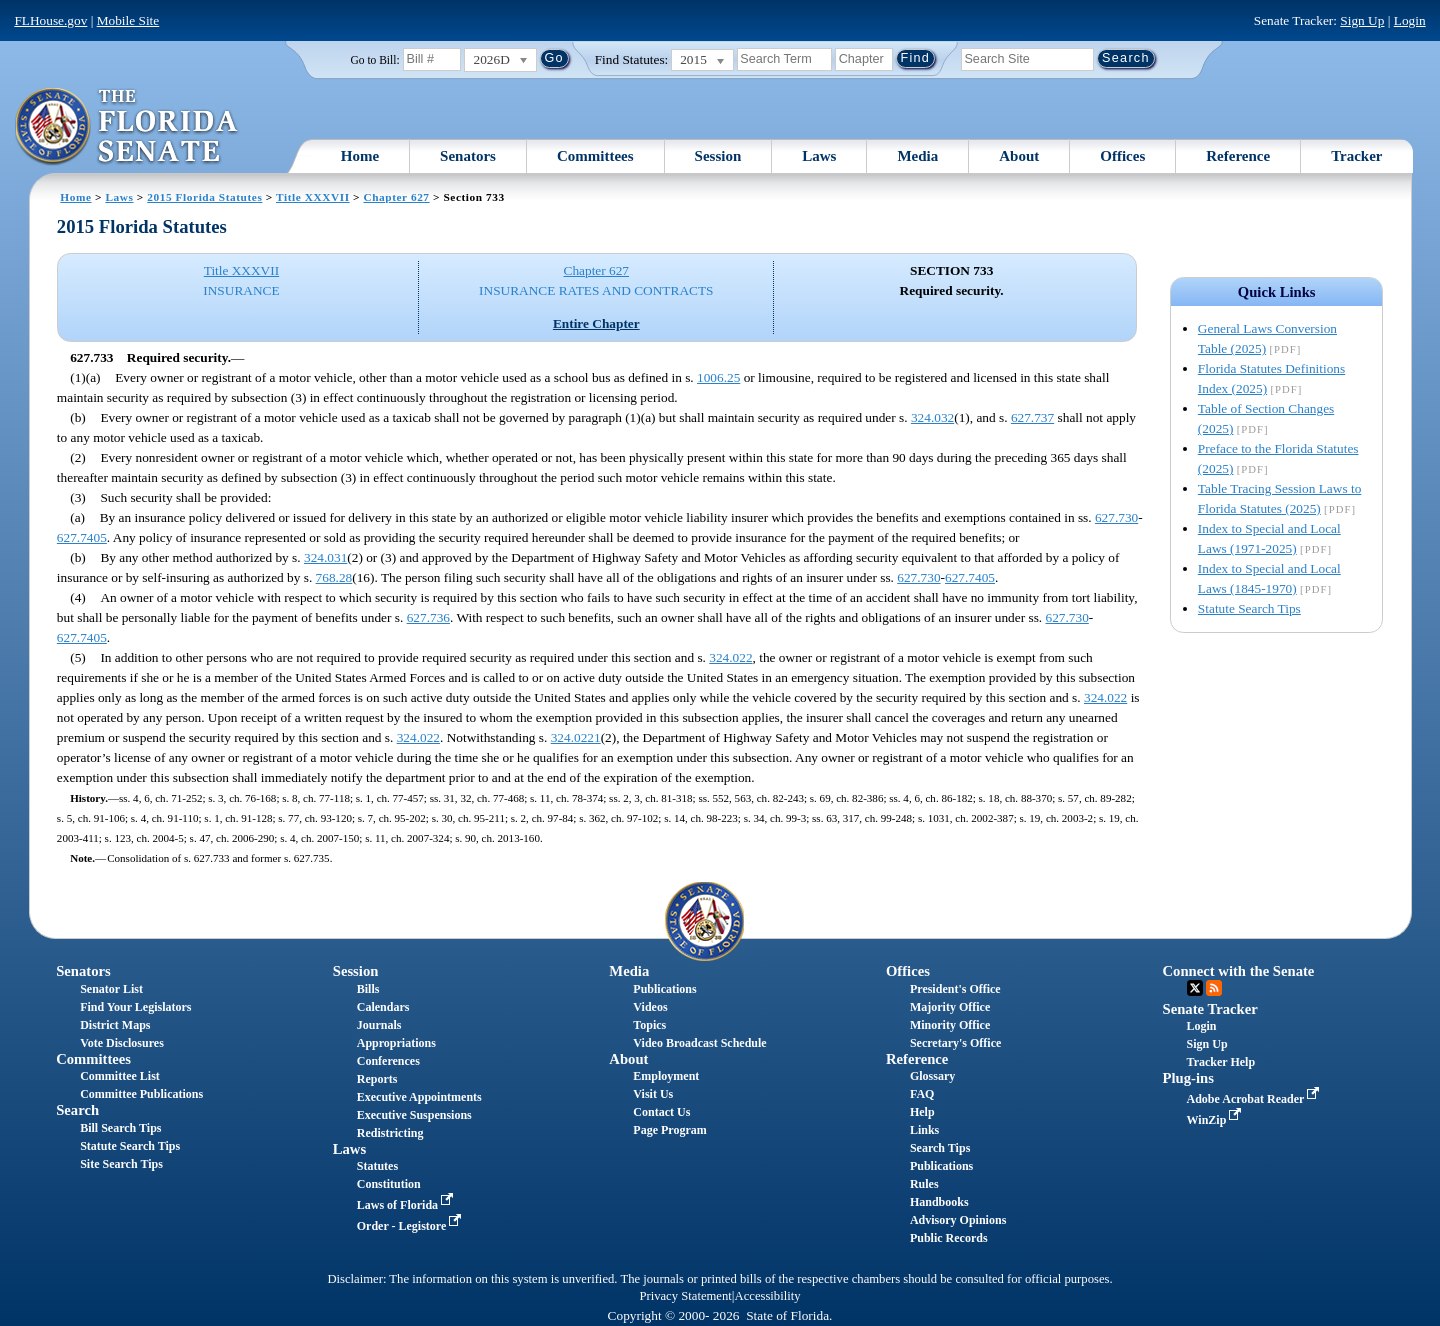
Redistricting (390, 1133)
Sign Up (1362, 20)
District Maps (115, 1025)
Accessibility (768, 1296)
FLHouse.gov (50, 20)
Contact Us (661, 1112)
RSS (1214, 988)
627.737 (1032, 417)
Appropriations (396, 1043)
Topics (649, 1025)
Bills (368, 989)
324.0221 (576, 737)
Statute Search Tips (1249, 608)
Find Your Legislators (135, 1007)
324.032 (932, 417)
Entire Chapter (596, 323)
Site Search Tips (121, 1164)
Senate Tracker (1210, 1009)
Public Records (949, 1238)
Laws (819, 156)
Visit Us (653, 1094)
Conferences (388, 1061)
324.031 (325, 557)
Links (924, 1130)
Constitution (389, 1184)
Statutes (377, 1166)
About (1019, 156)
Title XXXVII (313, 197)
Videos (650, 1007)
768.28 (334, 577)
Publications (664, 989)
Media (917, 156)
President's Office (955, 989)
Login (1410, 20)
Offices (1122, 156)
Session (718, 156)
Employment (666, 1076)
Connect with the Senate (1239, 971)
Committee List (120, 1076)
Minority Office (950, 1025)
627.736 (428, 617)
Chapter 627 (396, 197)
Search (77, 1110)
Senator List (111, 989)
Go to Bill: (374, 60)
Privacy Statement (685, 1296)
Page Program (669, 1130)
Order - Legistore (411, 1226)
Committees (595, 156)
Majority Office (950, 1007)
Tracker (1356, 156)
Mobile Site (128, 20)
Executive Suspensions (414, 1115)
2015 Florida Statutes (204, 197)
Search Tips (940, 1148)
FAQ (922, 1094)
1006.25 (718, 377)
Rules (924, 1184)
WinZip (1216, 1120)
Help (922, 1112)
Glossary (932, 1076)
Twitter (1195, 988)
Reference (1238, 156)
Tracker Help (1221, 1062)
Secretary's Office (955, 1043)
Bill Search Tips (120, 1128)
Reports (377, 1079)
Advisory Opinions (958, 1220)
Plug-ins (1188, 1078)
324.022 (730, 657)
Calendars (383, 1007)
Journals (379, 1025)
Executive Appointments (419, 1097)
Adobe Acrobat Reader (1255, 1099)
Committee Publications (141, 1094)
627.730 (1116, 517)
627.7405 (82, 537)
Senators (468, 156)
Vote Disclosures (122, 1043)
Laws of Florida (407, 1205)
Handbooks (939, 1202)
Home (360, 156)
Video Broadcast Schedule (699, 1043)
